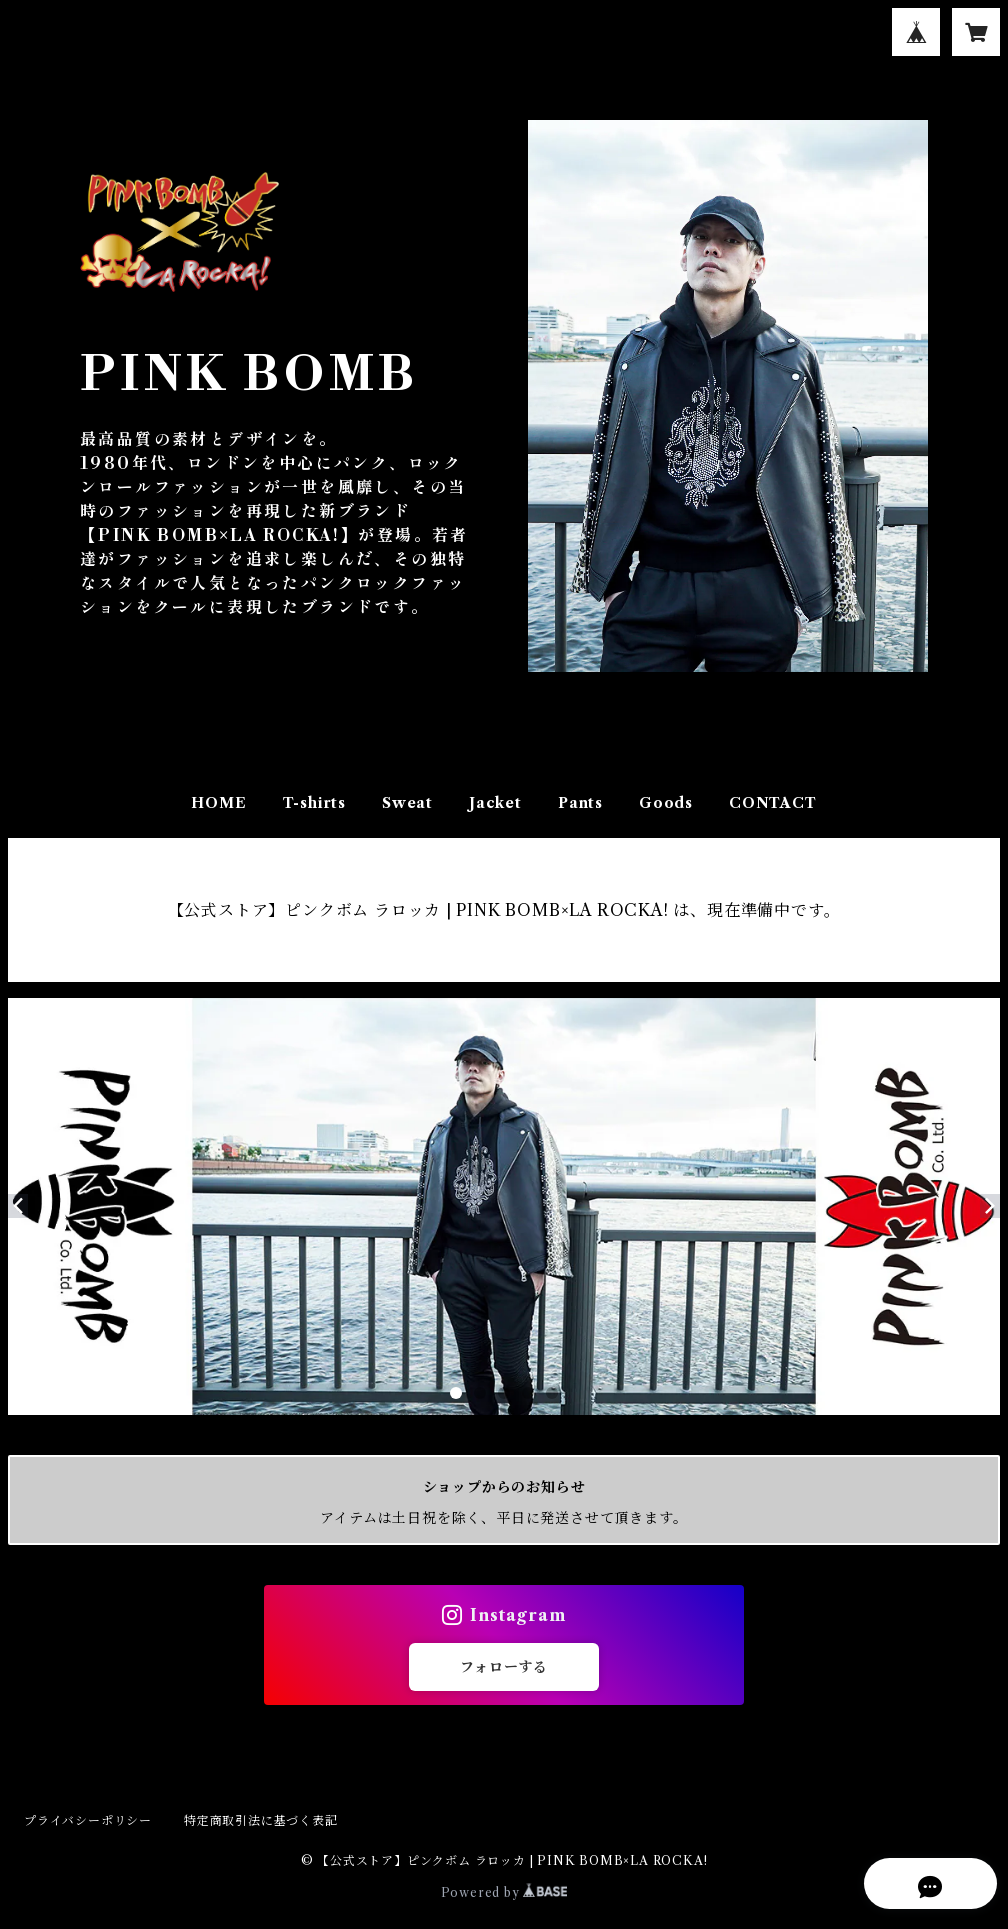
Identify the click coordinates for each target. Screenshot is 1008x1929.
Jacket (495, 803)
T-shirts (314, 803)
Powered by (504, 1892)
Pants (580, 803)
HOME (218, 803)
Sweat (407, 803)
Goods (666, 803)
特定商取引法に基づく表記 (261, 1820)
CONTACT (773, 803)
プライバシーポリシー (88, 1820)
